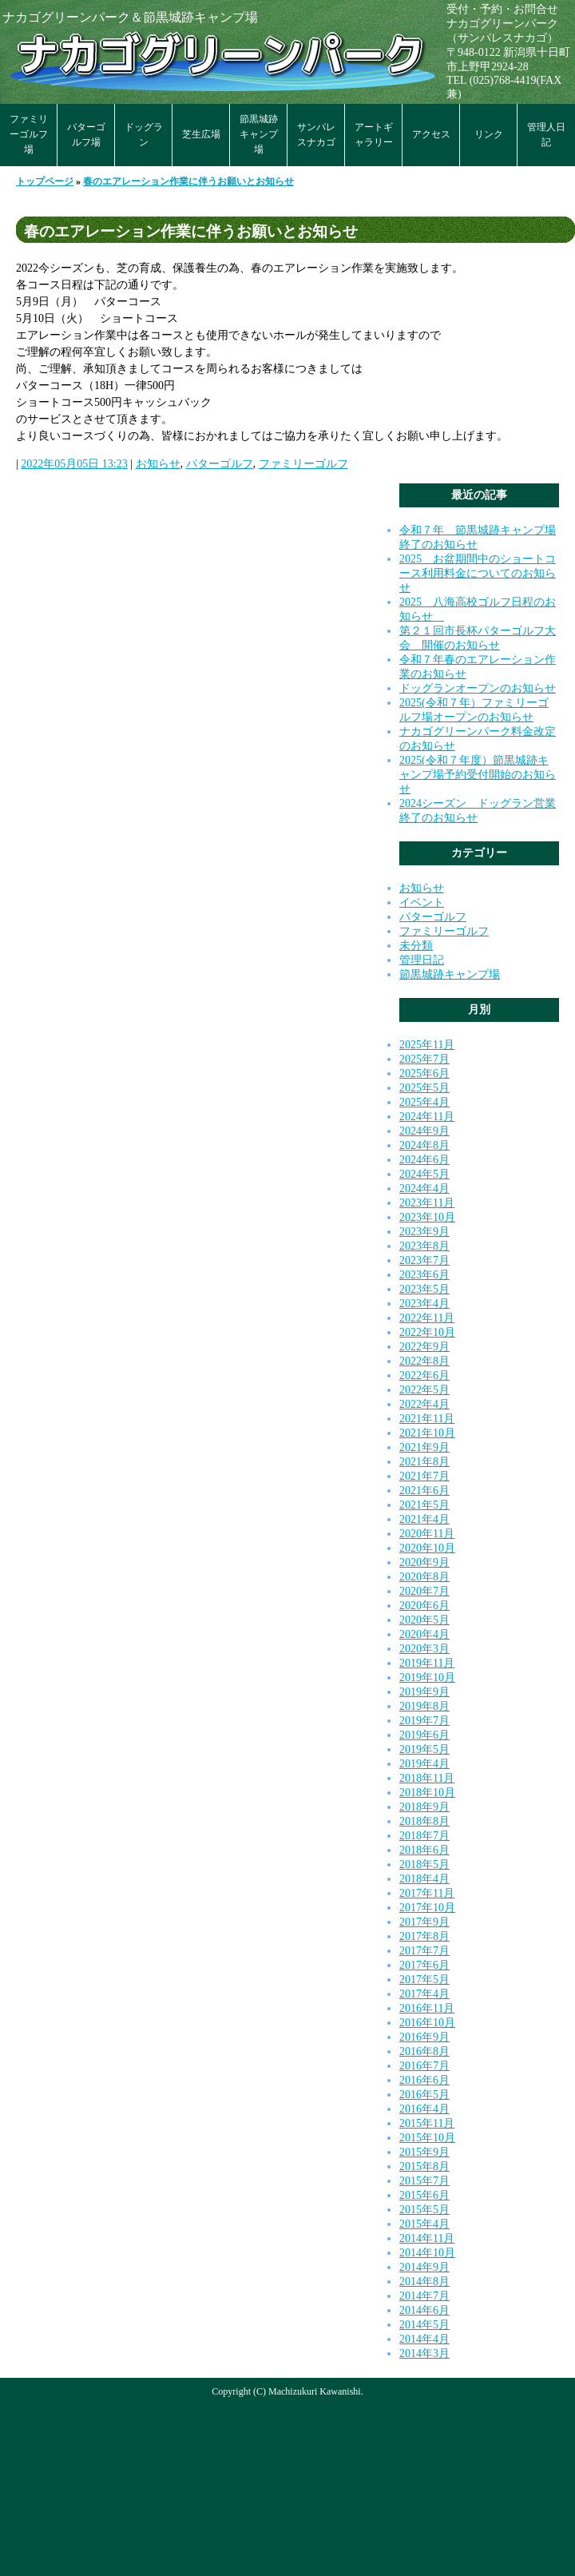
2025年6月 (424, 1073)
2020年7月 (424, 1591)
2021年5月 (424, 1505)
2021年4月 (424, 1519)
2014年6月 (424, 2310)
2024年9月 (424, 1131)
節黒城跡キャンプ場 (259, 134)
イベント (421, 902)
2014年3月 (424, 2353)
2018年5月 (424, 1864)
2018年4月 (424, 1879)
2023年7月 (424, 1260)
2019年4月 (424, 1764)
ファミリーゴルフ (303, 464)
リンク (488, 134)
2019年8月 (424, 1706)
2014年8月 (424, 2282)
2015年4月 (424, 2224)
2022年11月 (426, 1318)
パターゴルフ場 (86, 134)
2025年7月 (424, 1059)
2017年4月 (424, 1994)
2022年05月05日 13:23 (74, 464)
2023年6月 (424, 1275)
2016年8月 (424, 2051)
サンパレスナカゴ (316, 134)
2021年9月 (424, 1447)
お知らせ (158, 464)
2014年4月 (424, 2339)
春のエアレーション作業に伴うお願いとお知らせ (188, 181)
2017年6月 (424, 1965)
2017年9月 (424, 1922)
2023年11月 (426, 1203)
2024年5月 (424, 1174)
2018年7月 (424, 1836)
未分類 (416, 946)
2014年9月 (424, 2267)
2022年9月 (424, 1347)
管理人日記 (546, 134)
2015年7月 (424, 2181)
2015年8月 (424, 2167)
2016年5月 (424, 2095)
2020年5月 (424, 1620)
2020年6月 (424, 1606)
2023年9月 (424, 1232)
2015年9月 (424, 2152)
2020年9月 (424, 1562)
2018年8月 (424, 1821)
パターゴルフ (219, 464)
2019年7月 (424, 1721)
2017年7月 (424, 1951)
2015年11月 (426, 2123)
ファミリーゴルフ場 (29, 134)
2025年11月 (426, 1045)
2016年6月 (424, 2080)
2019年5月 (424, 1749)
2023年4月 (424, 1304)
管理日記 (421, 960)
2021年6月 (424, 1491)
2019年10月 (427, 1678)
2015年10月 (427, 2138)
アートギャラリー (374, 134)
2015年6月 (424, 2195)
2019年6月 (424, 1735)
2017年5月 (424, 1980)
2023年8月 (424, 1246)
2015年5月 (424, 2210)
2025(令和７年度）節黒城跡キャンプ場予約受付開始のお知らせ (477, 774)
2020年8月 (424, 1577)
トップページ (44, 181)
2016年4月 (424, 2109)
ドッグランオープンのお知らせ (477, 688)
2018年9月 (424, 1807)
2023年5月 (424, 1289)
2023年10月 (427, 1217)
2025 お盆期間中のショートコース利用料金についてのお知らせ (477, 573)
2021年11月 (426, 1419)
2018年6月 (424, 1850)
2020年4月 (424, 1634)
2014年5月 (424, 2325)
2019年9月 (424, 1692)
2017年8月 (424, 1936)
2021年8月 (424, 1462)
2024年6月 (424, 1160)
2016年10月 (427, 2023)
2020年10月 (427, 1548)
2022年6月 (424, 1375)
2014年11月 (426, 2238)
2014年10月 (427, 2253)
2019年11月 (426, 1663)
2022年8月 (424, 1361)
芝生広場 (201, 134)
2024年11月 (426, 1117)
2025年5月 (424, 1088)
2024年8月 (424, 1145)
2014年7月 (424, 2296)
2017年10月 (427, 1908)
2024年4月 (424, 1189)
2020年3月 (424, 1649)
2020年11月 (426, 1534)
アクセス (431, 134)
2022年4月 (424, 1404)
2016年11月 (426, 2008)
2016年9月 (424, 2037)
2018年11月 (426, 1778)
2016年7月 (424, 2066)
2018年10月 (427, 1793)
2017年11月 (426, 1893)
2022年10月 (427, 1332)
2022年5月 (424, 1390)
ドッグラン (144, 134)
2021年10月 (427, 1433)
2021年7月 (424, 1476)
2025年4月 (424, 1102)
